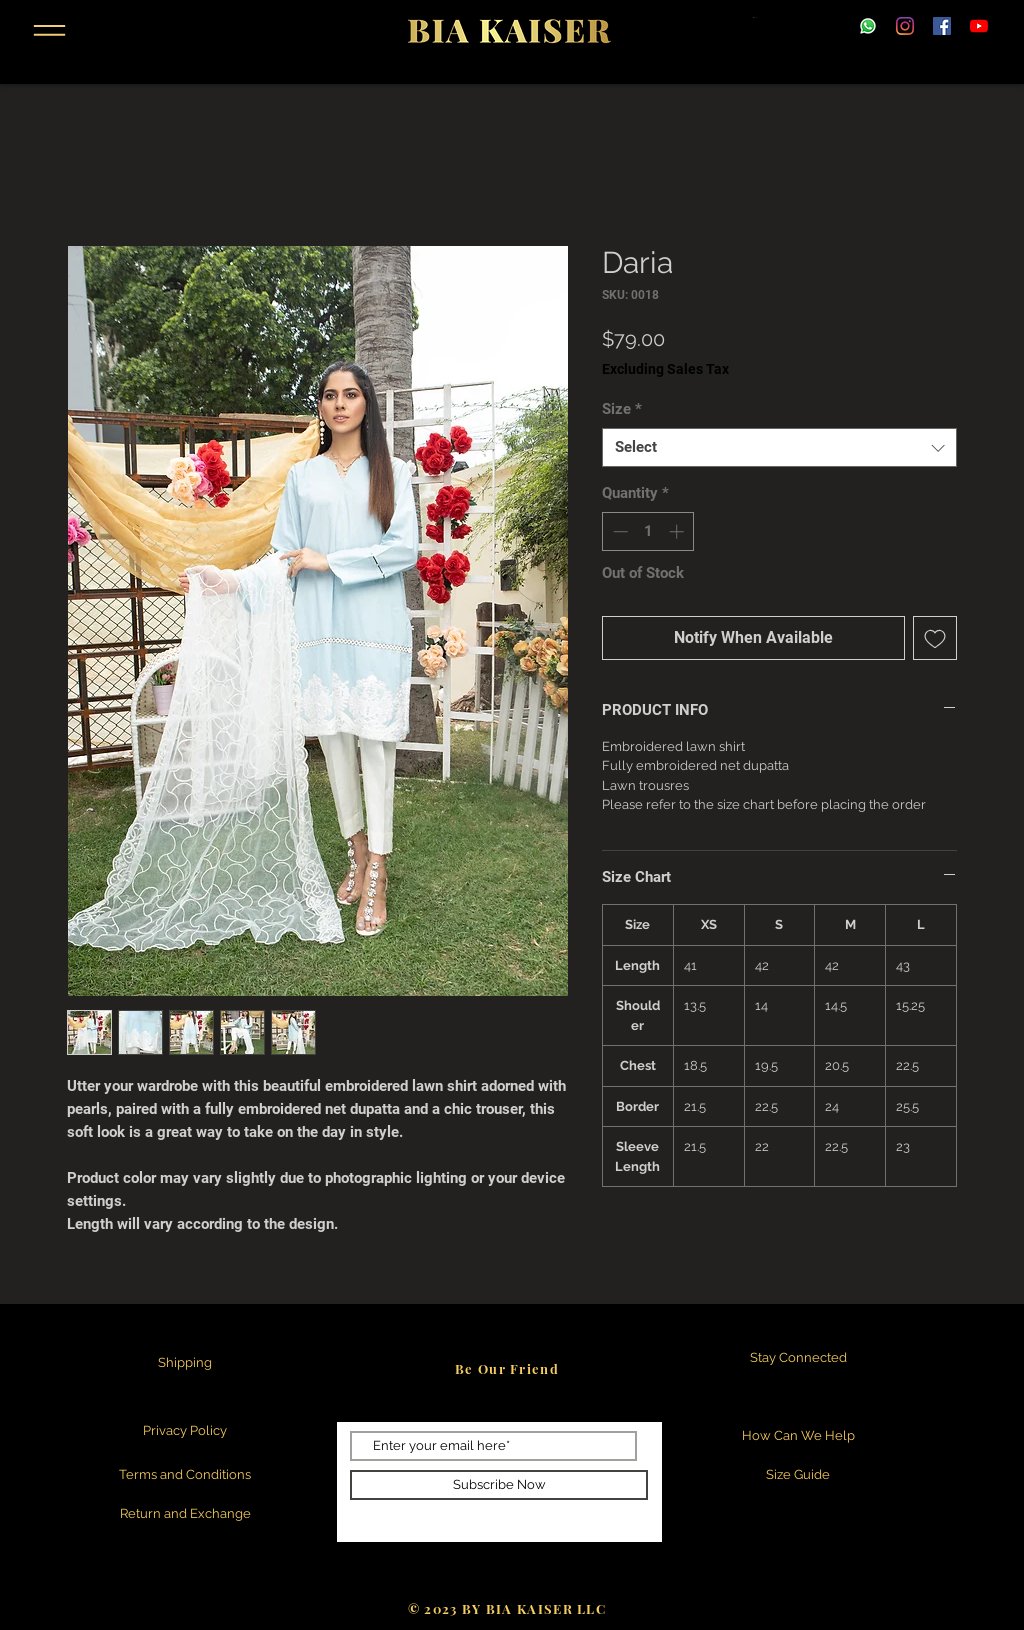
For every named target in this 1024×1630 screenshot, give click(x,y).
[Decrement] (618, 531)
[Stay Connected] (798, 1358)
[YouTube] (979, 26)
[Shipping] (185, 1363)
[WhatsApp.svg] (868, 26)
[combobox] (779, 447)
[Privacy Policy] (185, 1431)
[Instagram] (905, 26)
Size (622, 409)
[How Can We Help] (798, 1436)
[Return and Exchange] (185, 1514)
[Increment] (678, 531)
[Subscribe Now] (499, 1485)
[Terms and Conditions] (185, 1475)
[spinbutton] (648, 531)
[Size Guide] (798, 1475)
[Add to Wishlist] (935, 638)
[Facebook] (942, 26)
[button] (49, 30)
